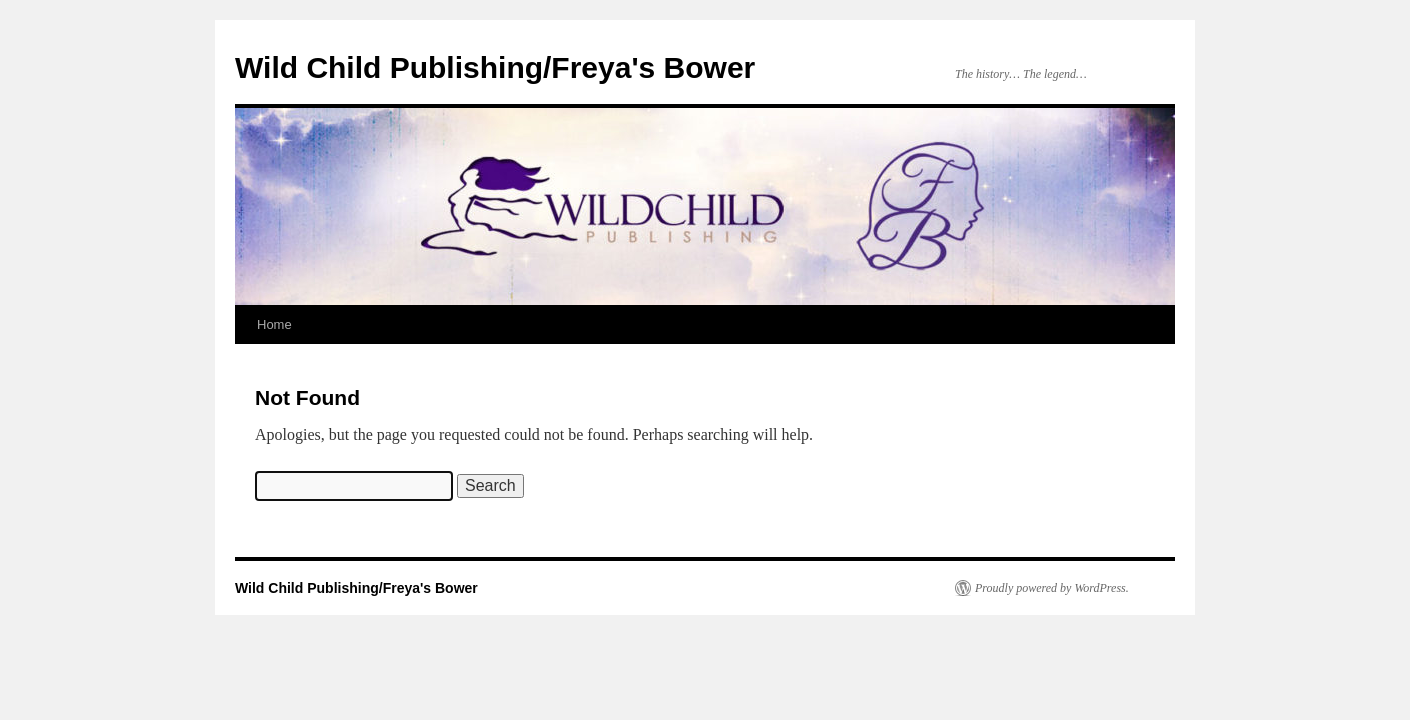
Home (274, 324)
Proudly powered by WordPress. (1052, 588)
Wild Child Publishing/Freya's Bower (495, 67)
